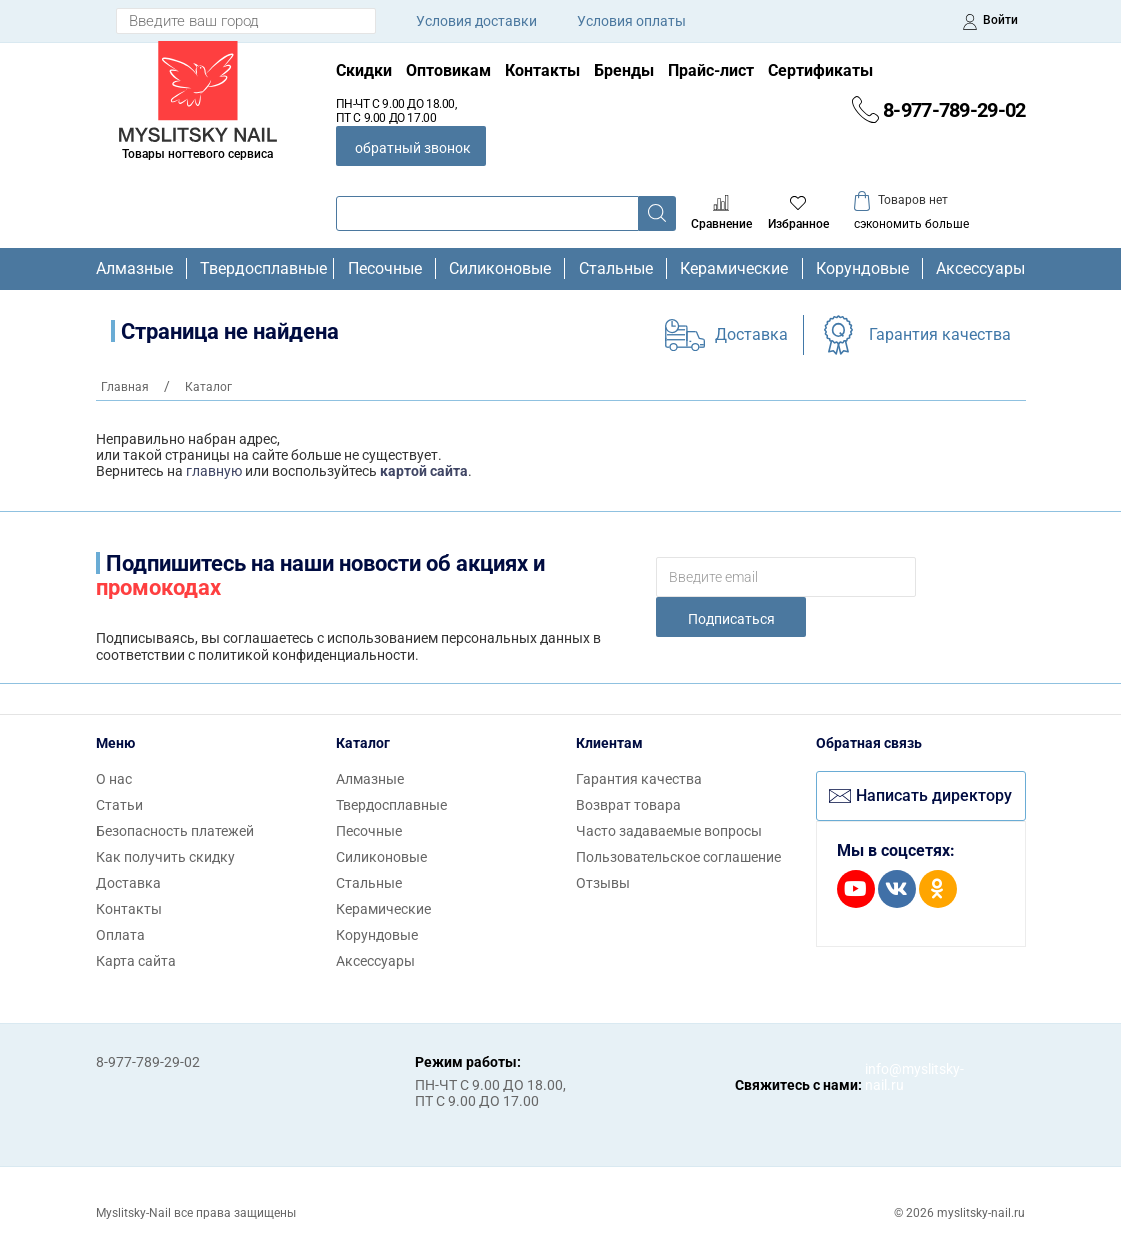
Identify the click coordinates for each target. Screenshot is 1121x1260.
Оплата (120, 935)
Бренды (624, 70)
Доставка (751, 334)
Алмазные (134, 269)
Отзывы (603, 883)
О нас (114, 779)
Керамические (734, 269)
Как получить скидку (165, 857)
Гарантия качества (940, 334)
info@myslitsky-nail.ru (885, 1077)
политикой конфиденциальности (306, 655)
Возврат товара (628, 805)
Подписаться (731, 619)
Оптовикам (448, 70)
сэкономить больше (911, 224)
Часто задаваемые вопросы (669, 831)
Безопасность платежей (175, 831)
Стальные (616, 269)
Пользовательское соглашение (678, 857)
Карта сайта (136, 961)
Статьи (119, 805)
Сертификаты (820, 70)
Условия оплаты (631, 21)
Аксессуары (980, 269)
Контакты (542, 70)
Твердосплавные (260, 269)
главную (214, 471)
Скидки (364, 70)
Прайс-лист (711, 70)
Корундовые (862, 269)
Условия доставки (476, 21)
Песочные (385, 269)
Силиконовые (500, 269)
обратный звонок (413, 148)
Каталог (363, 743)
